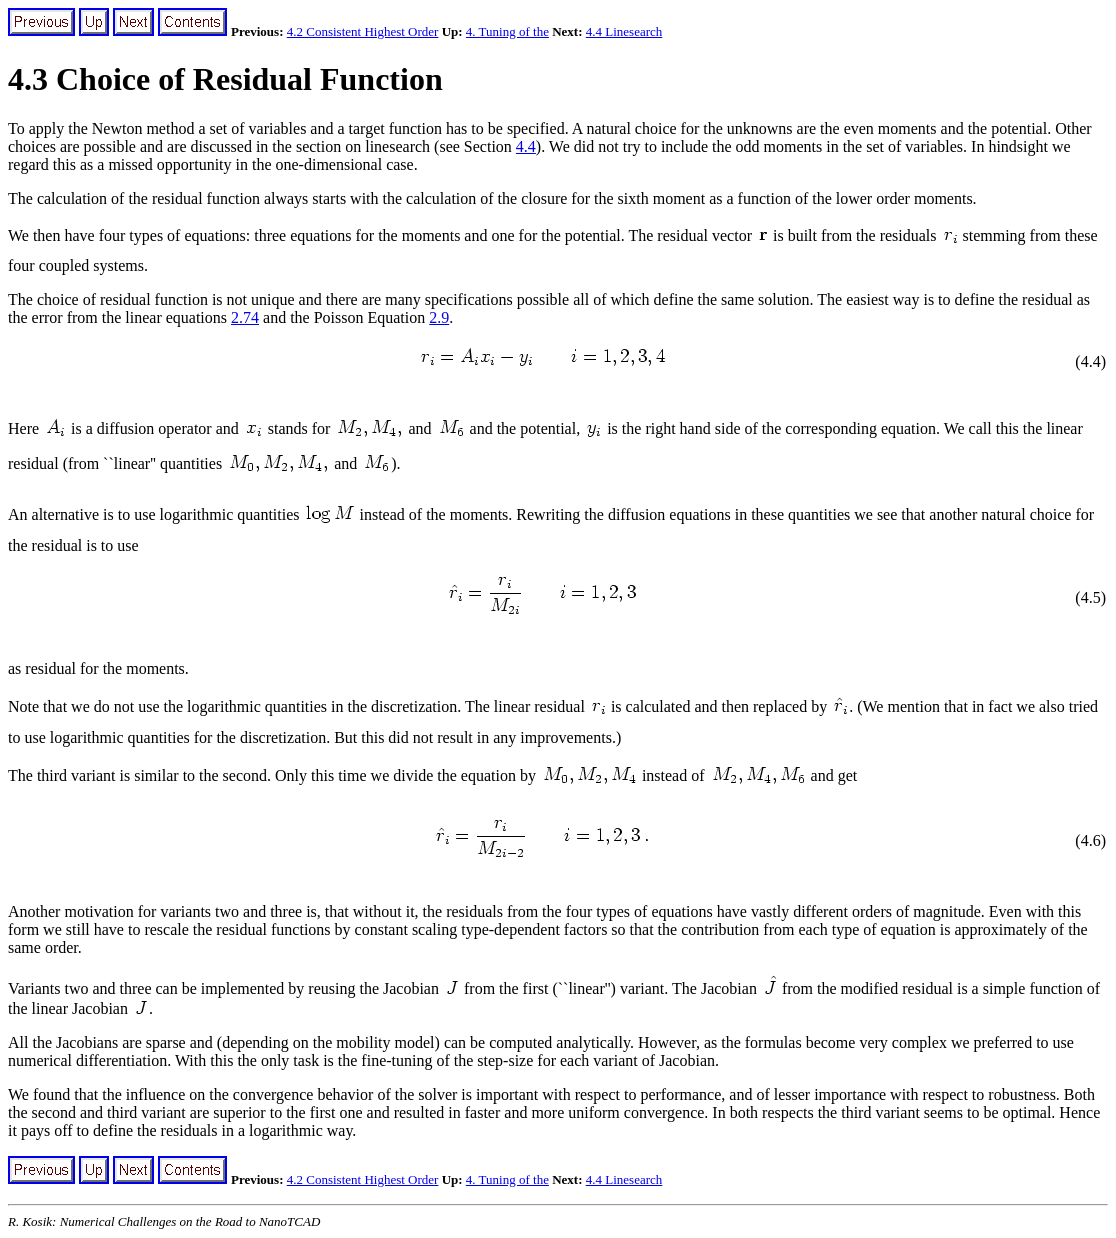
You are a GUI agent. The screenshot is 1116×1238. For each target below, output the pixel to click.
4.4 (526, 146)
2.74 (245, 317)
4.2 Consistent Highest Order (363, 31)
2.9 (439, 317)
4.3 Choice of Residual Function (225, 79)
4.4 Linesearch (624, 31)
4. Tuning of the (507, 31)
